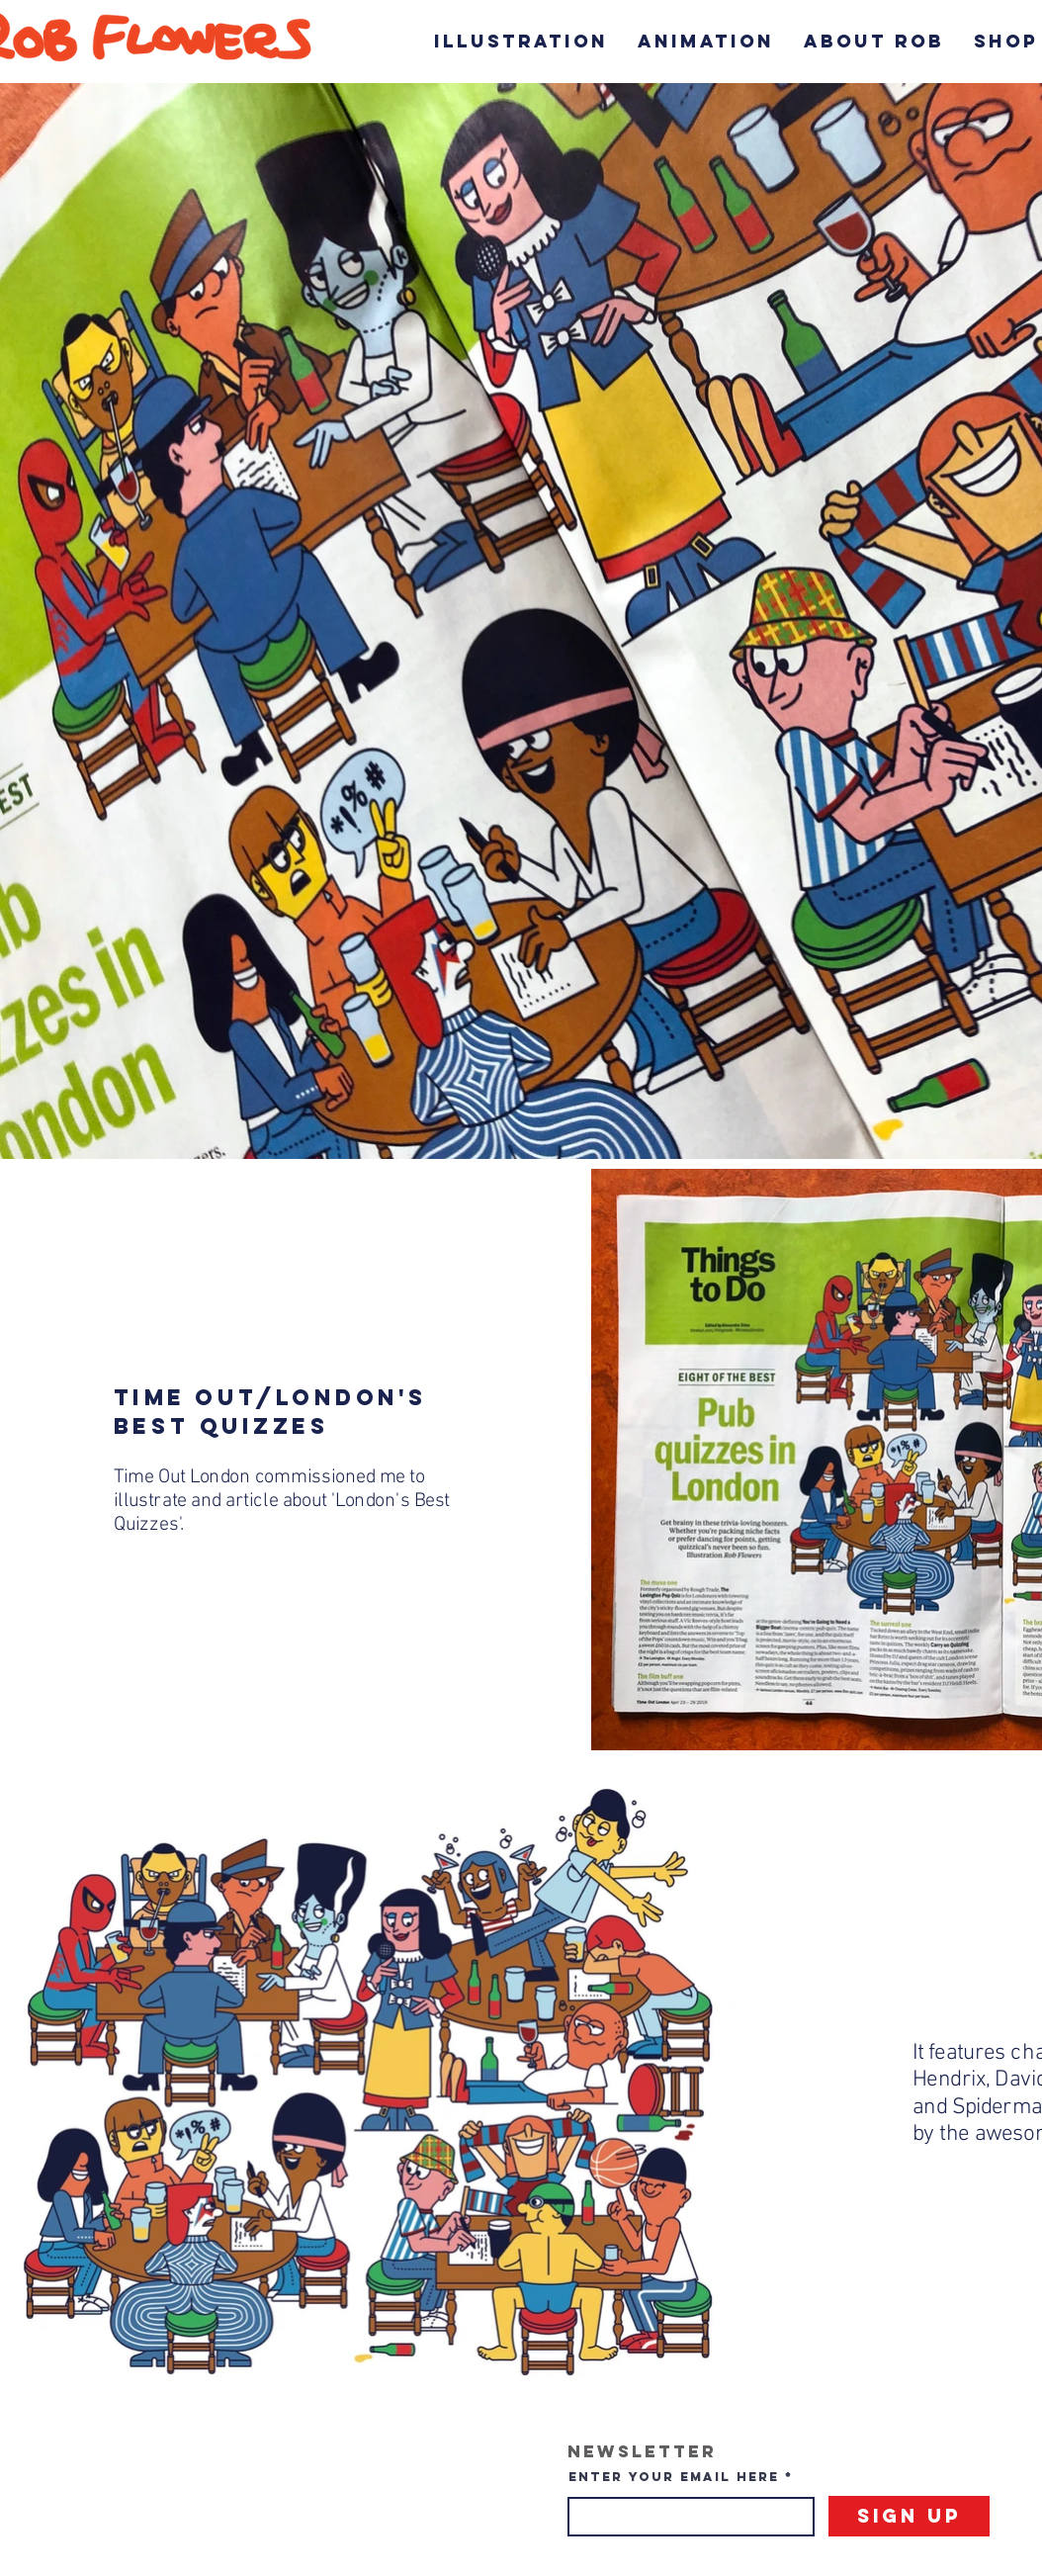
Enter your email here (673, 2476)
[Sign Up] (909, 2516)
